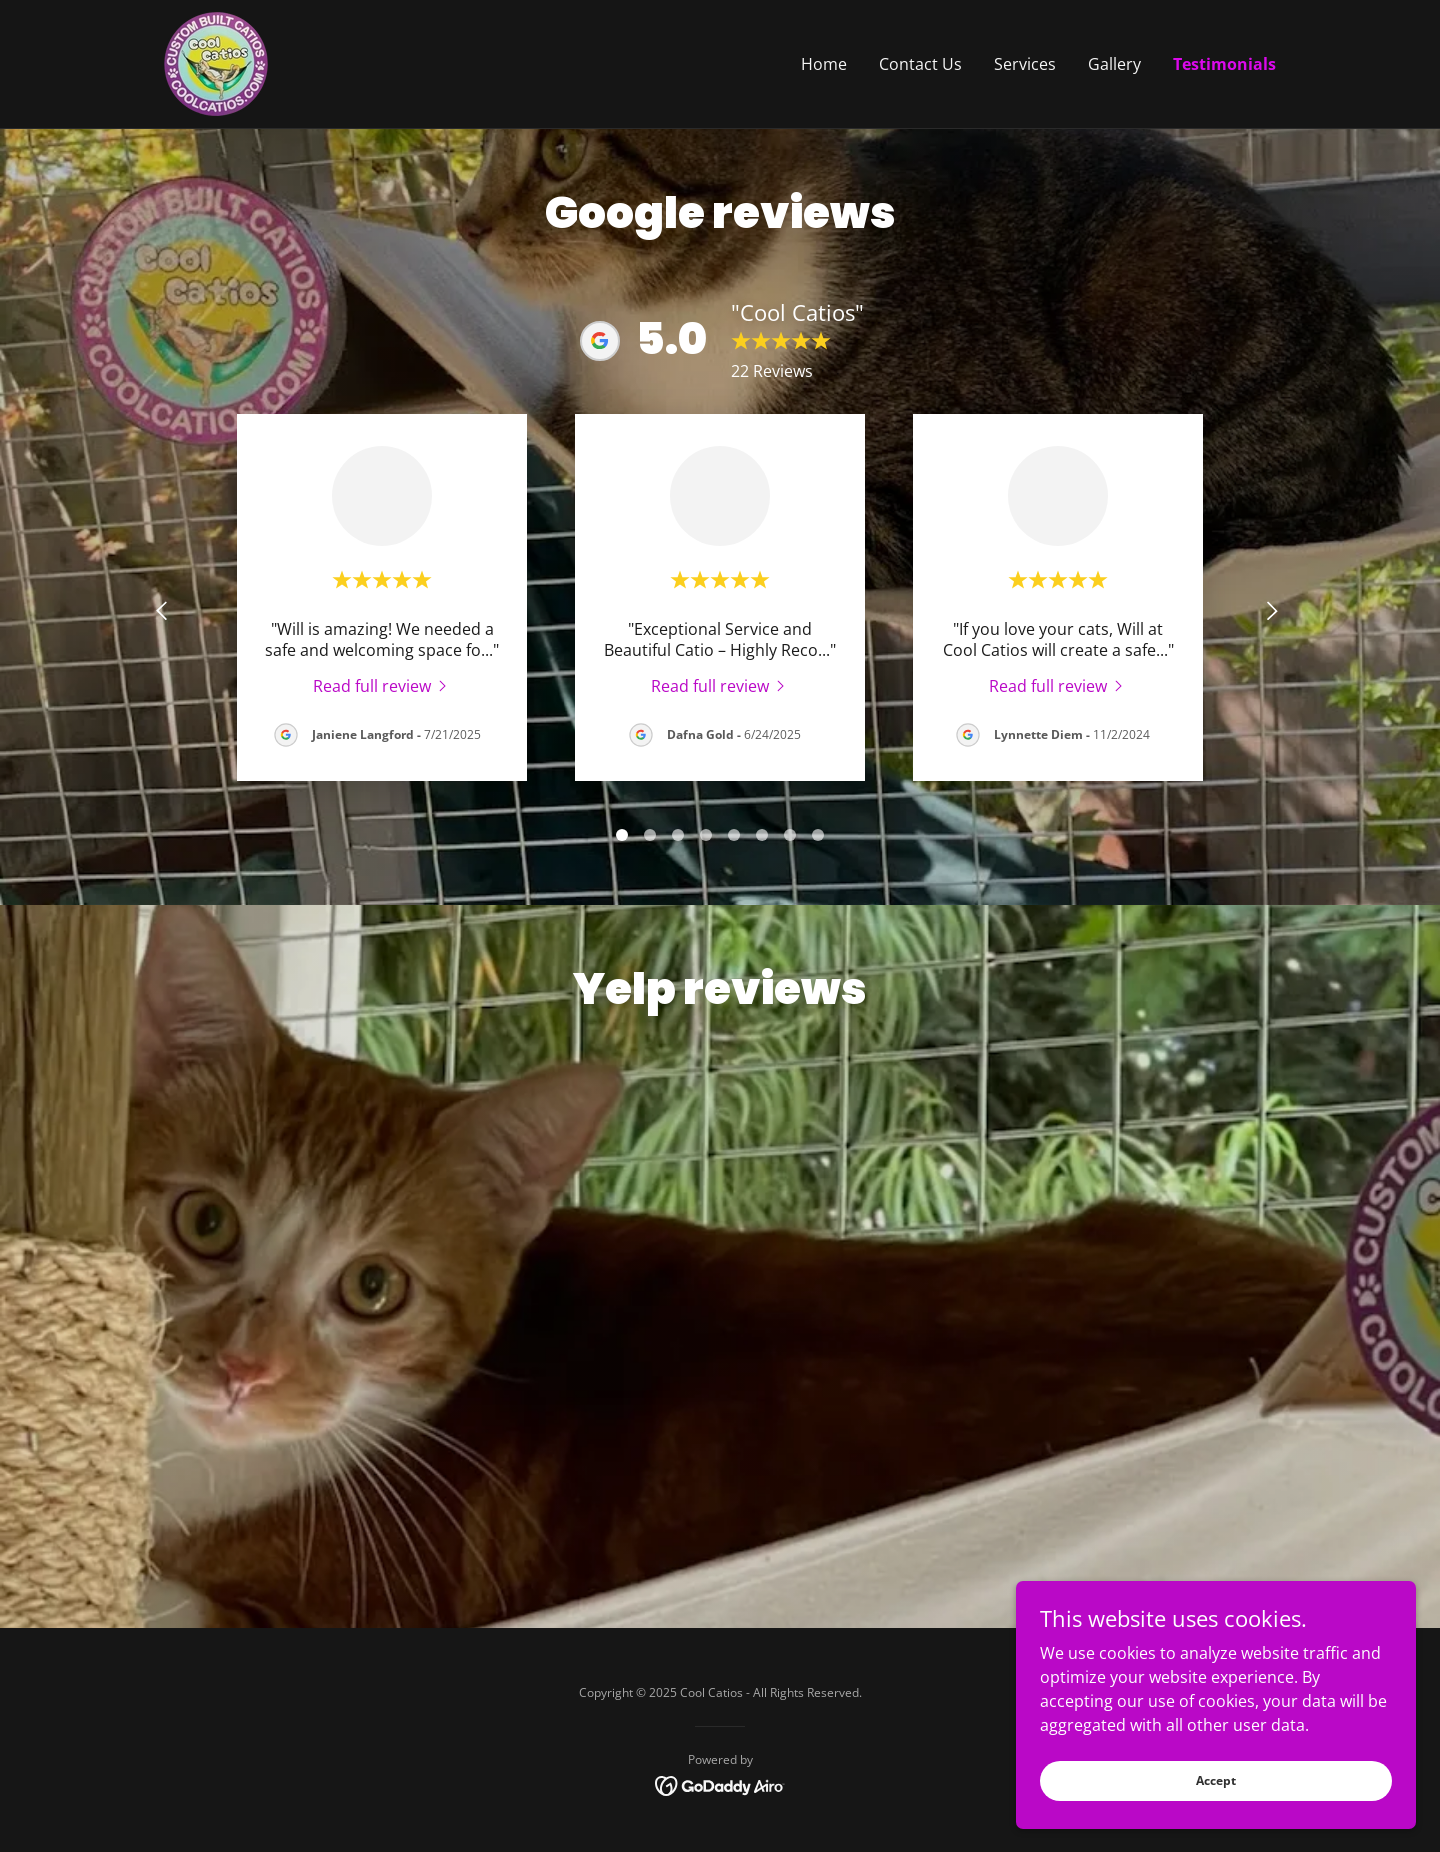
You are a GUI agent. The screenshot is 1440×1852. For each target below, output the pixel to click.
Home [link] (824, 64)
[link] (216, 62)
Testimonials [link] (1224, 64)
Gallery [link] (1114, 64)
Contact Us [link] (920, 64)
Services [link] (1025, 64)
